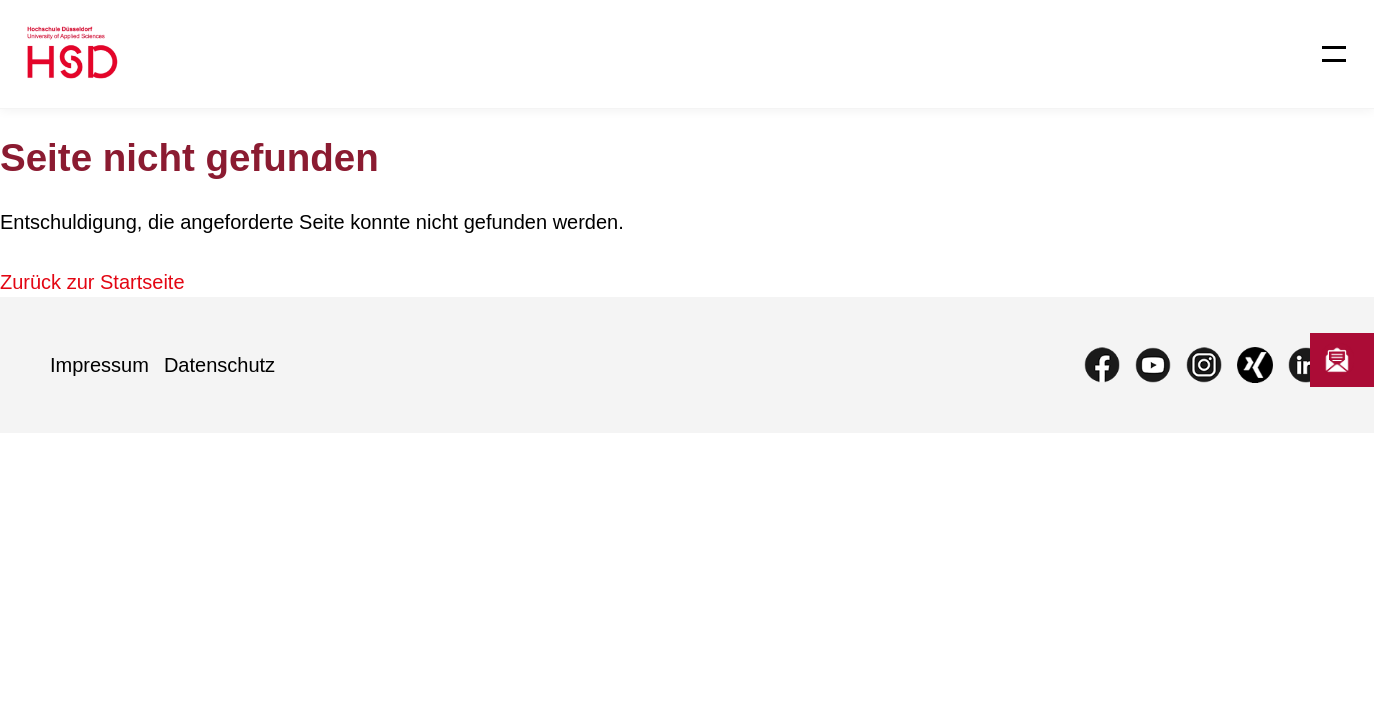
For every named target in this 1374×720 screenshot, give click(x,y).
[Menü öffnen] (1322, 54)
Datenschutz (219, 365)
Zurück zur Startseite (92, 282)
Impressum (99, 365)
